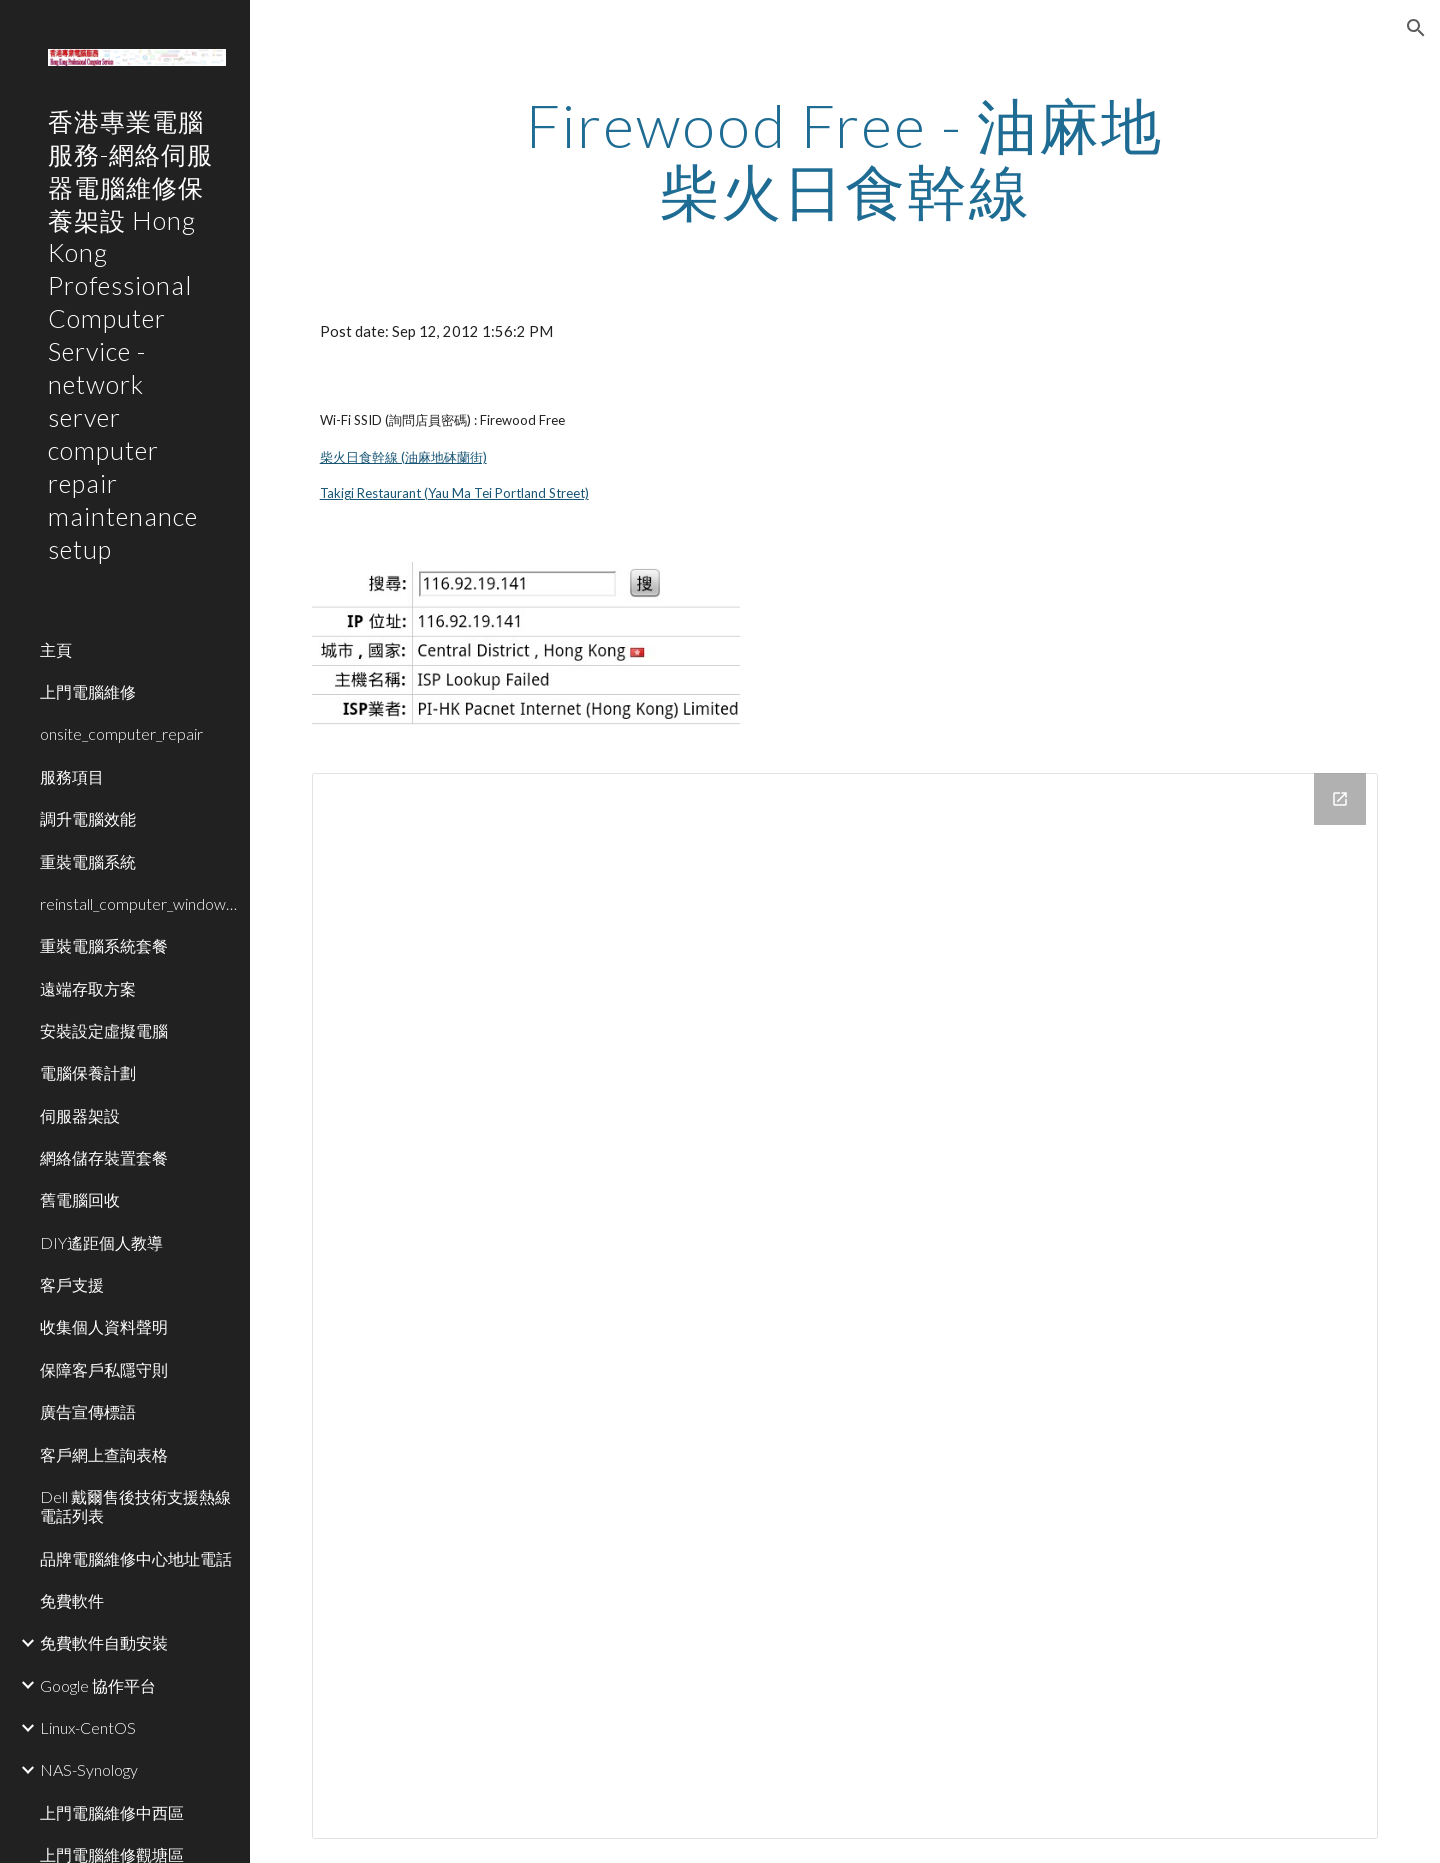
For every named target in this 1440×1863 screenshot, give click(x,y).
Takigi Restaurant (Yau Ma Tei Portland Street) (454, 493)
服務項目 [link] (72, 776)
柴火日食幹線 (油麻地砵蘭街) (403, 457)
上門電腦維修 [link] (88, 691)
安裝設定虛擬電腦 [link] (104, 1030)
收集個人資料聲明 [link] (104, 1326)
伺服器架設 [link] (80, 1115)
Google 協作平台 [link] (98, 1685)
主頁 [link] (56, 649)
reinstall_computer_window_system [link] (139, 903)
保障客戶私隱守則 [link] (104, 1369)
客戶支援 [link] (72, 1284)
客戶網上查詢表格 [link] (104, 1454)
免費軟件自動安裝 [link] (104, 1642)
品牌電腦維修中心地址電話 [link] (136, 1558)
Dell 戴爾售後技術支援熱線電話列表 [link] (135, 1506)
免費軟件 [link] (72, 1600)
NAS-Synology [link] (89, 1769)
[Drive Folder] (845, 1306)
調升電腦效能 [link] (88, 818)
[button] (1416, 28)
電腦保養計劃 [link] (88, 1072)
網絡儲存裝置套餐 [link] (104, 1157)
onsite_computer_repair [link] (121, 733)
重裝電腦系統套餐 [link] (104, 945)
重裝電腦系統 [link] (88, 861)
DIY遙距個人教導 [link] (101, 1242)
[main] (845, 158)
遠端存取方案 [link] (88, 988)
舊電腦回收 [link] (80, 1199)
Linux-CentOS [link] (88, 1727)
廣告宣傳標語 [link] (88, 1411)
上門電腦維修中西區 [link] (112, 1812)
